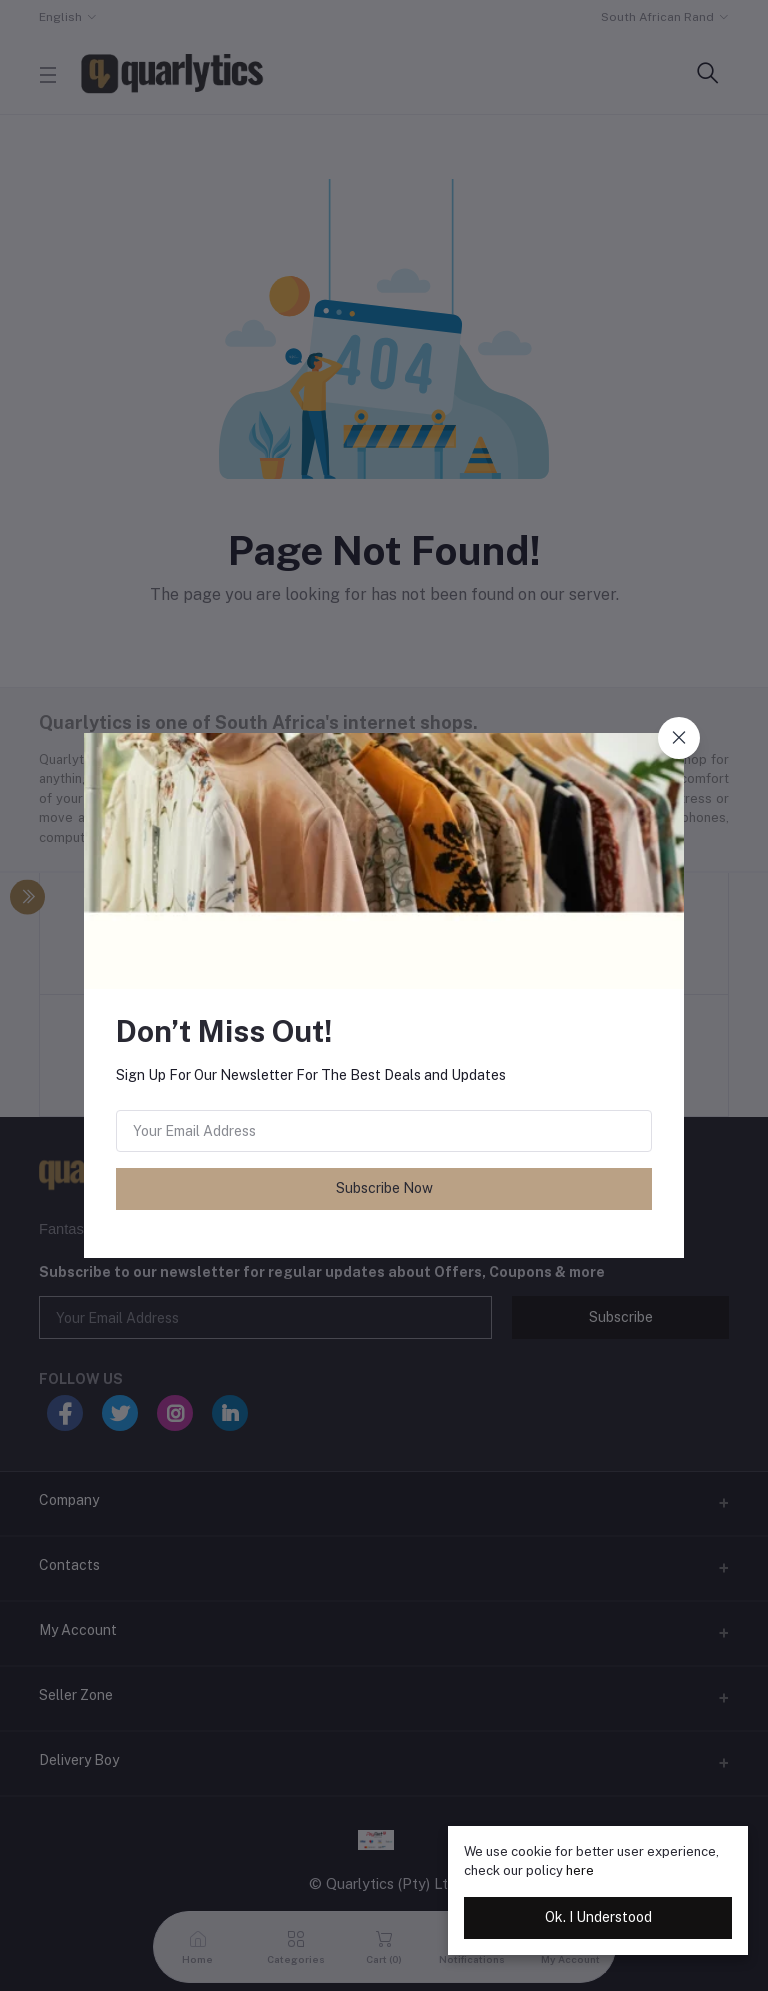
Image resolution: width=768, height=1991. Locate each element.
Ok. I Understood (598, 1917)
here (580, 1870)
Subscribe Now (384, 1188)
